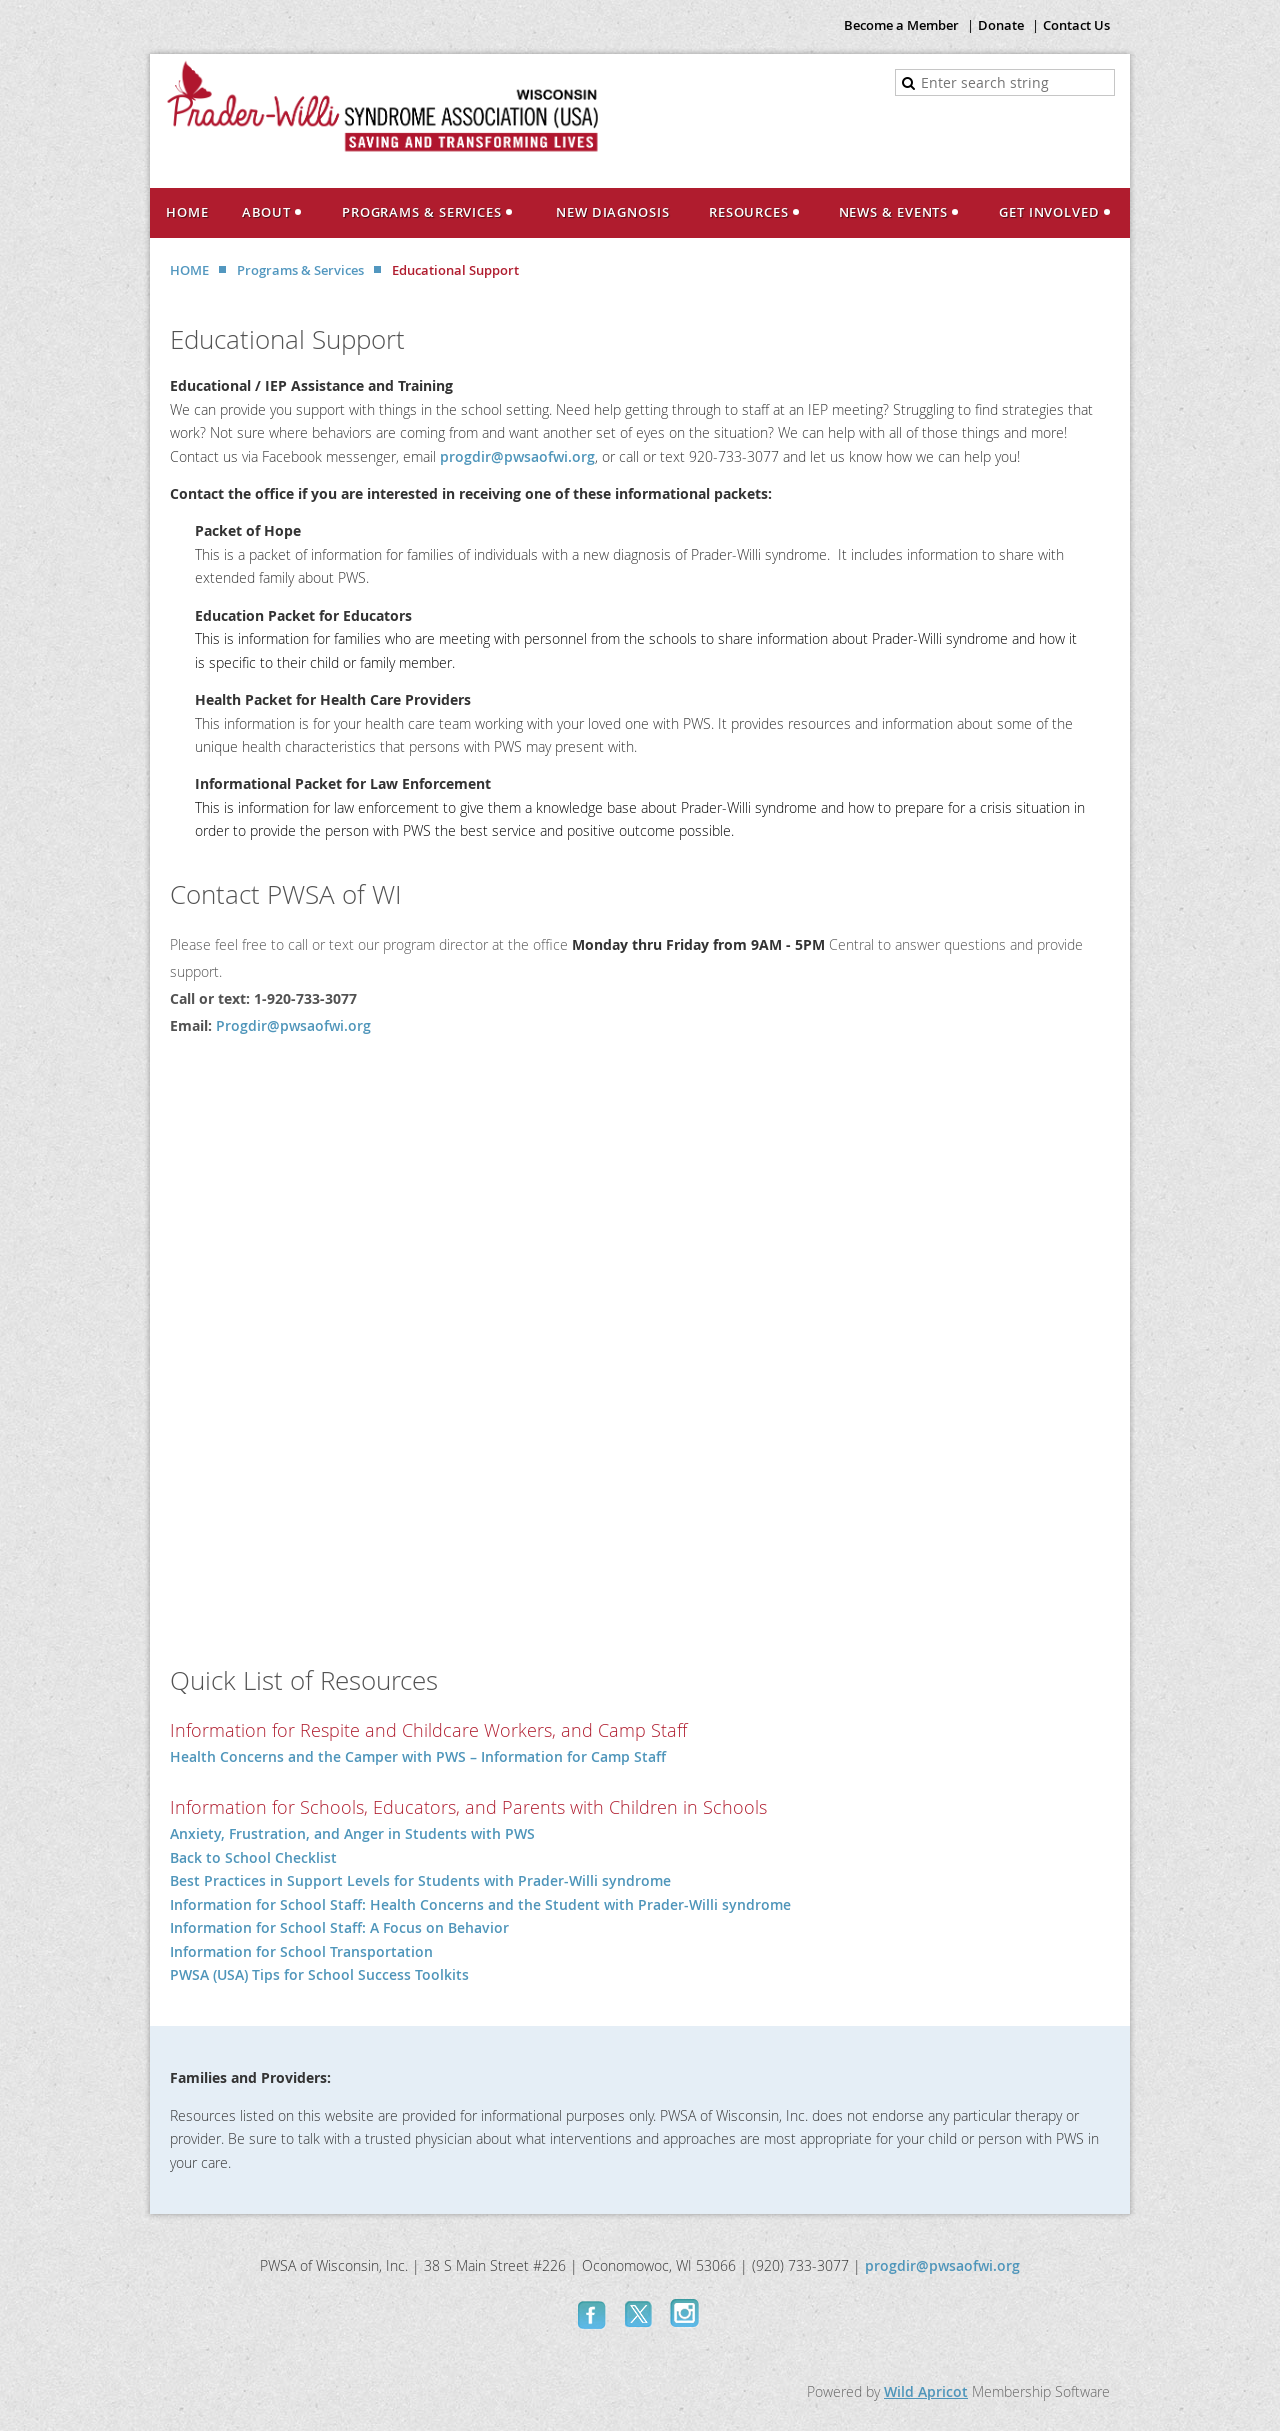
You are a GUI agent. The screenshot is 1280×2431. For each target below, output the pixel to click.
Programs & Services (300, 270)
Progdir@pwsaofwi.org (293, 1025)
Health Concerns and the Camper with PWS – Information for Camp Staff (418, 1756)
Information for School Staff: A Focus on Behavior (339, 1927)
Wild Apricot (926, 2391)
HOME (189, 270)
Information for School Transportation (301, 1951)
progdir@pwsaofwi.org (517, 456)
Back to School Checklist (253, 1857)
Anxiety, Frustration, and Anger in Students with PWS (352, 1833)
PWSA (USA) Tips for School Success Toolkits (319, 1974)
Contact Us (1076, 25)
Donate (1001, 25)
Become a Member (901, 25)
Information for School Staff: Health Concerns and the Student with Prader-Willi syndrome (480, 1904)
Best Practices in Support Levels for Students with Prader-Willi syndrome (420, 1880)
